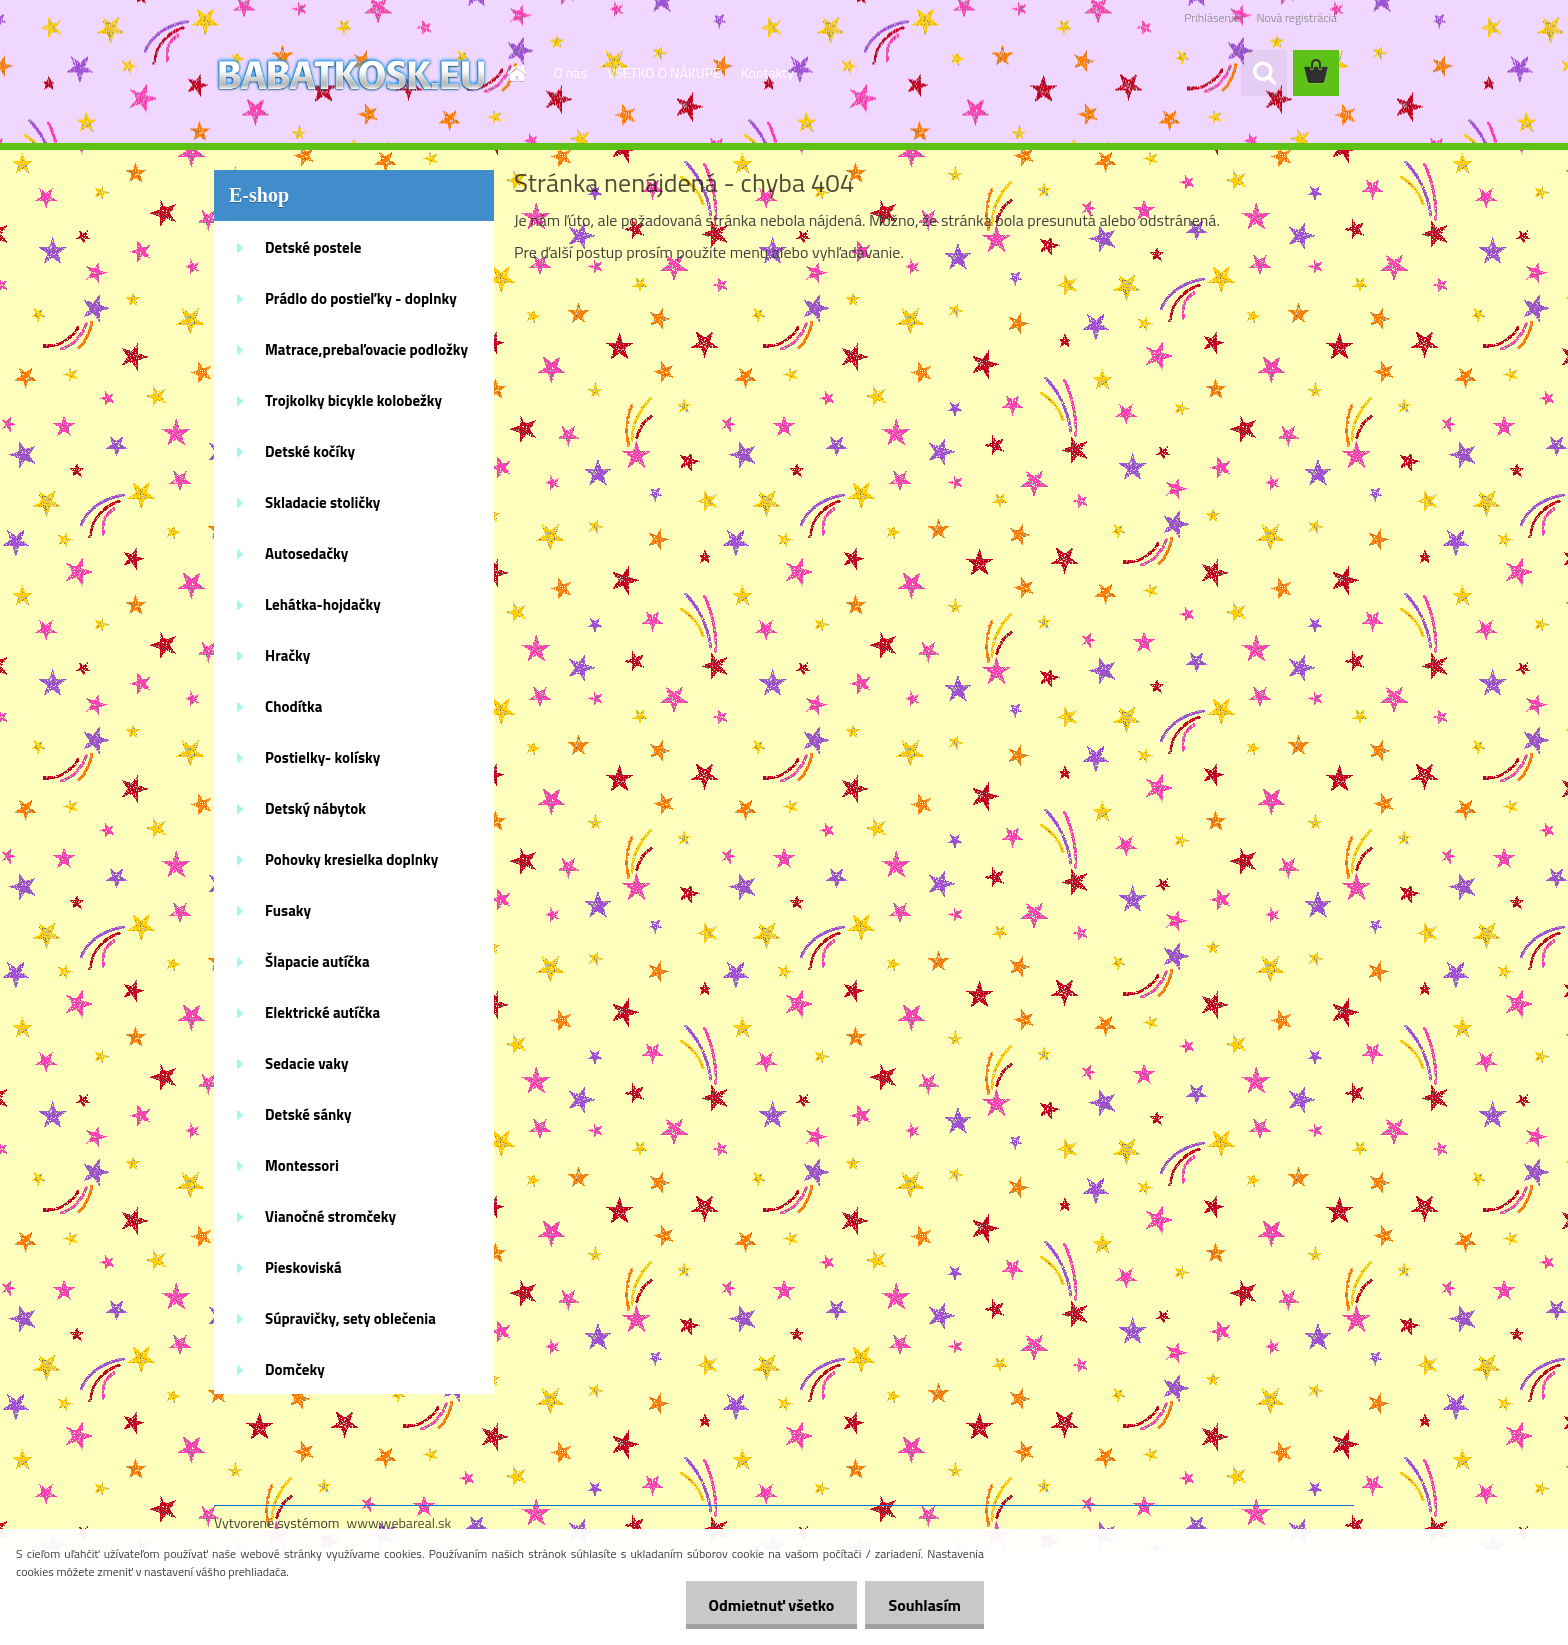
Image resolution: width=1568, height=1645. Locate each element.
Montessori (302, 1165)
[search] (1264, 73)
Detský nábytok (315, 808)
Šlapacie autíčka (317, 961)
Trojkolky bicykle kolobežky (353, 400)
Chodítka (293, 706)
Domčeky (295, 1369)
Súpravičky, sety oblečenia (350, 1318)
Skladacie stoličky (322, 502)
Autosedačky (306, 553)
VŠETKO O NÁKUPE (664, 72)
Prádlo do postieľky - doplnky (361, 298)
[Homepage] (516, 73)
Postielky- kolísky (322, 757)
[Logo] (351, 74)
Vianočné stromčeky (330, 1216)
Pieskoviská (303, 1267)
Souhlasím (922, 1605)
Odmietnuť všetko (766, 1605)
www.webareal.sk (399, 1522)
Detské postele (313, 247)
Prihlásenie (1211, 17)
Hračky (287, 655)
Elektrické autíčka (322, 1012)
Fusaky (288, 910)
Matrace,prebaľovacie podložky (366, 349)
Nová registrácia (1296, 17)
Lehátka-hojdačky (323, 604)
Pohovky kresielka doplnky (351, 859)
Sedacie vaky (307, 1063)
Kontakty (767, 72)
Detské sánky (308, 1114)
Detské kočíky (310, 451)
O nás (570, 72)
